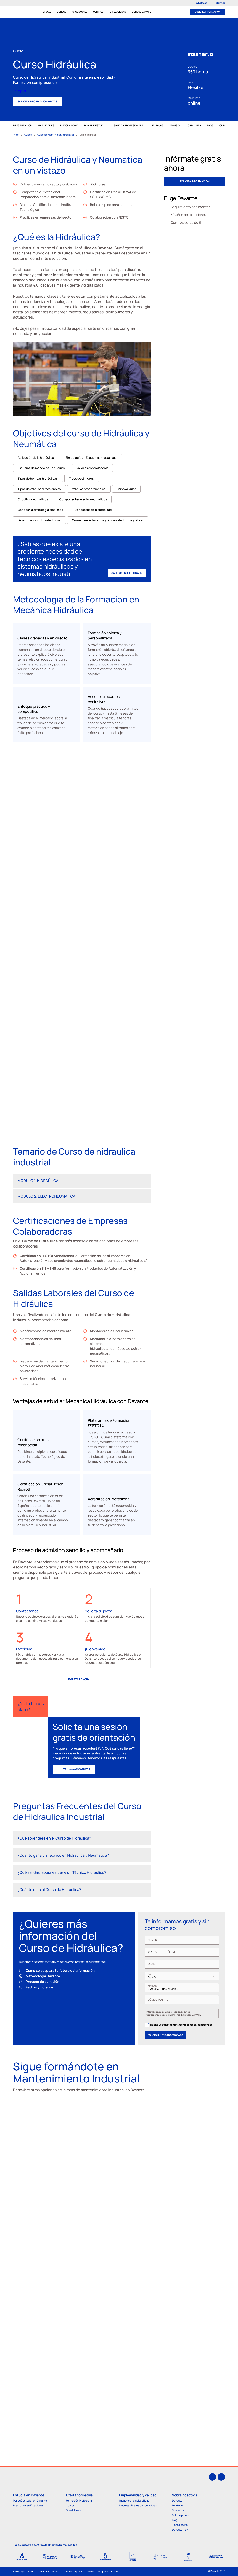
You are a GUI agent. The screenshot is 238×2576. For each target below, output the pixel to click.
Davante (177, 2500)
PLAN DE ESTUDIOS (96, 125)
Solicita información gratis (37, 101)
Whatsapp (199, 2)
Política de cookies (62, 2571)
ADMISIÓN (175, 125)
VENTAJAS (157, 125)
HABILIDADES (46, 125)
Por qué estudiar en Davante (30, 2500)
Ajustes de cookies (84, 2571)
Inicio (16, 134)
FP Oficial (45, 11)
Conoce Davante (141, 11)
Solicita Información (208, 11)
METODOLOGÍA (69, 125)
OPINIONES (194, 125)
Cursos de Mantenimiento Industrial (55, 134)
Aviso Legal (19, 2571)
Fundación (178, 2505)
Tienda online (180, 2524)
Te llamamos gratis (73, 1769)
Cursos (61, 11)
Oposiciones (79, 11)
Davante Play (180, 2529)
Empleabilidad (118, 11)
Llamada (218, 2)
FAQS (210, 125)
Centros (98, 11)
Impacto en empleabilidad (134, 2500)
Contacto (178, 2510)
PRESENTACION (22, 125)
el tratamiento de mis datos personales (192, 2024)
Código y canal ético (107, 2571)
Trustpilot (19, 91)
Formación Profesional (79, 2500)
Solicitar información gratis (165, 2035)
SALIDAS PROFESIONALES (129, 125)
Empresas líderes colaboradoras (138, 2505)
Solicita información (194, 181)
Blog (174, 2520)
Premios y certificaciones (28, 2505)
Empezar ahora (82, 1679)
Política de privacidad (38, 2571)
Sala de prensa (180, 2515)
